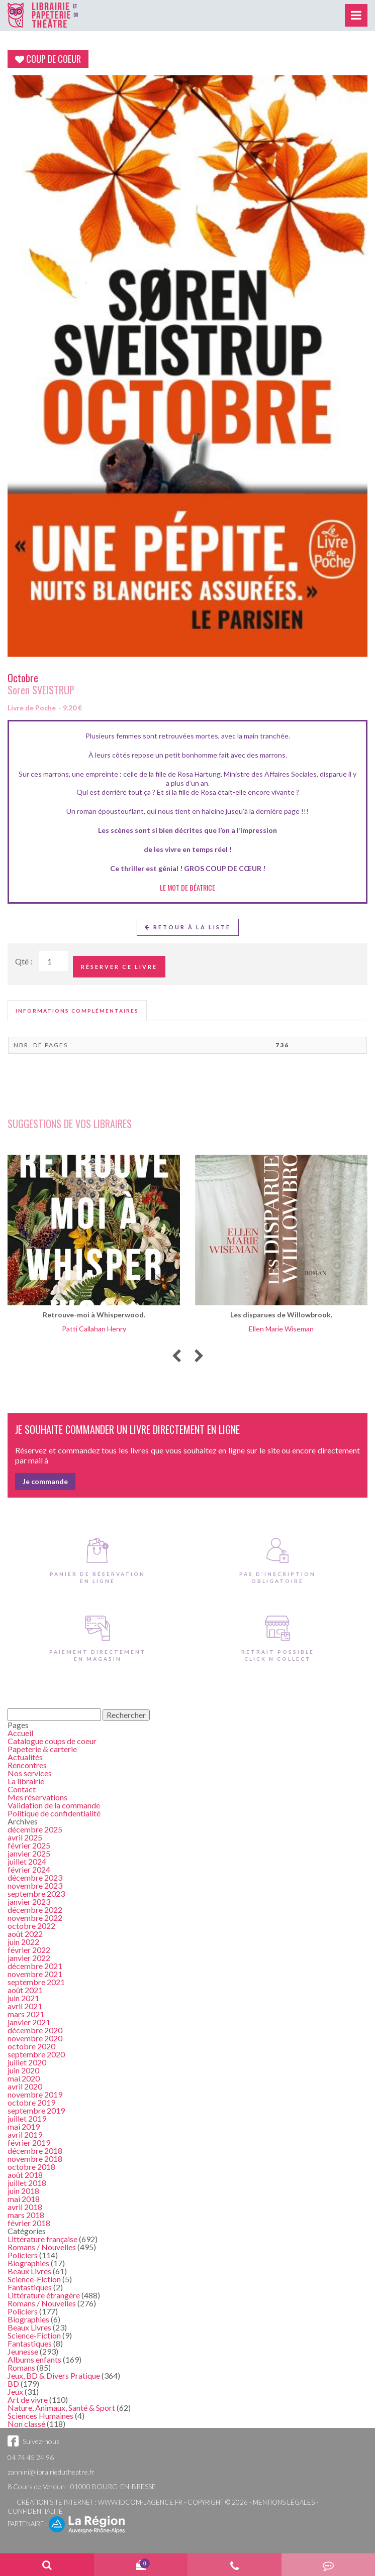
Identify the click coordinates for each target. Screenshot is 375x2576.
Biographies (28, 2263)
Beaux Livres (29, 2271)
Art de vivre (28, 2399)
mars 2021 (26, 2014)
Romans (21, 2367)
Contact (22, 1789)
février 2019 (29, 2142)
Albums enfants (34, 2359)
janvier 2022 (29, 1957)
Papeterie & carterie (42, 1749)
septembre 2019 (36, 2110)
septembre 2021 (36, 1982)
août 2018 (25, 2174)
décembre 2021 (35, 1966)
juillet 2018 (27, 2182)
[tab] (77, 1010)
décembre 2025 (35, 1829)
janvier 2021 (29, 2022)
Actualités (25, 1757)
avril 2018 (25, 2207)
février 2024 (29, 1869)
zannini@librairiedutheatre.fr (51, 2472)
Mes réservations (37, 1797)
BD (13, 2383)
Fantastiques (30, 2287)
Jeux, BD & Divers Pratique (54, 2375)
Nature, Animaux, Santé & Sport (61, 2407)
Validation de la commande (54, 1805)
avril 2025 (25, 1837)
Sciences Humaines (40, 2415)
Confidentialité (35, 2511)
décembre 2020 (35, 2030)
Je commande (45, 1481)
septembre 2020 (36, 2054)
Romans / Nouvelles (42, 2247)
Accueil (20, 1733)
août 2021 (25, 1990)
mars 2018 (26, 2215)
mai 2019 (24, 2126)
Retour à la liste (188, 927)
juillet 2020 (27, 2062)
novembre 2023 (35, 1885)
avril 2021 (25, 2006)
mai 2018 (24, 2198)
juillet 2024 (27, 1861)
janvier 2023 (29, 1901)
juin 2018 (23, 2190)
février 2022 (29, 1949)
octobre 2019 (31, 2102)
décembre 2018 (35, 2150)
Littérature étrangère (44, 2295)
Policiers (23, 2255)
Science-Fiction (34, 2279)
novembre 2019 (35, 2094)
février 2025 (29, 1845)
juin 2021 (23, 1998)
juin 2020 (23, 2070)
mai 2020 (24, 2078)
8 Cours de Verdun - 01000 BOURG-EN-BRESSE (82, 2486)
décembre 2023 (35, 1877)
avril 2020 (25, 2086)
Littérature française (42, 2239)
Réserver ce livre (119, 966)
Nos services (30, 1773)
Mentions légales (284, 2502)
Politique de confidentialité (54, 1813)
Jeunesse (23, 2351)
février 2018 (29, 2223)
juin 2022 (23, 1941)
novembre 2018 (35, 2158)
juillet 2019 (27, 2118)
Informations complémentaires (77, 1010)
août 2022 (25, 1933)
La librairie (26, 1781)
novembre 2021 (35, 1974)
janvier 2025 (29, 1853)
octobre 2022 (31, 1925)
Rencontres (27, 1765)
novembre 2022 (35, 1917)
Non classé (26, 2423)
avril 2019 (25, 2134)
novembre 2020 (35, 2038)
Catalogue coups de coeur (52, 1741)
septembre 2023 (36, 1893)
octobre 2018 (31, 2166)
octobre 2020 (31, 2046)
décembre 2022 (35, 1909)
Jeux (15, 2391)
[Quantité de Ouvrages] (53, 961)
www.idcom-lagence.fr (140, 2502)
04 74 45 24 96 (31, 2457)
